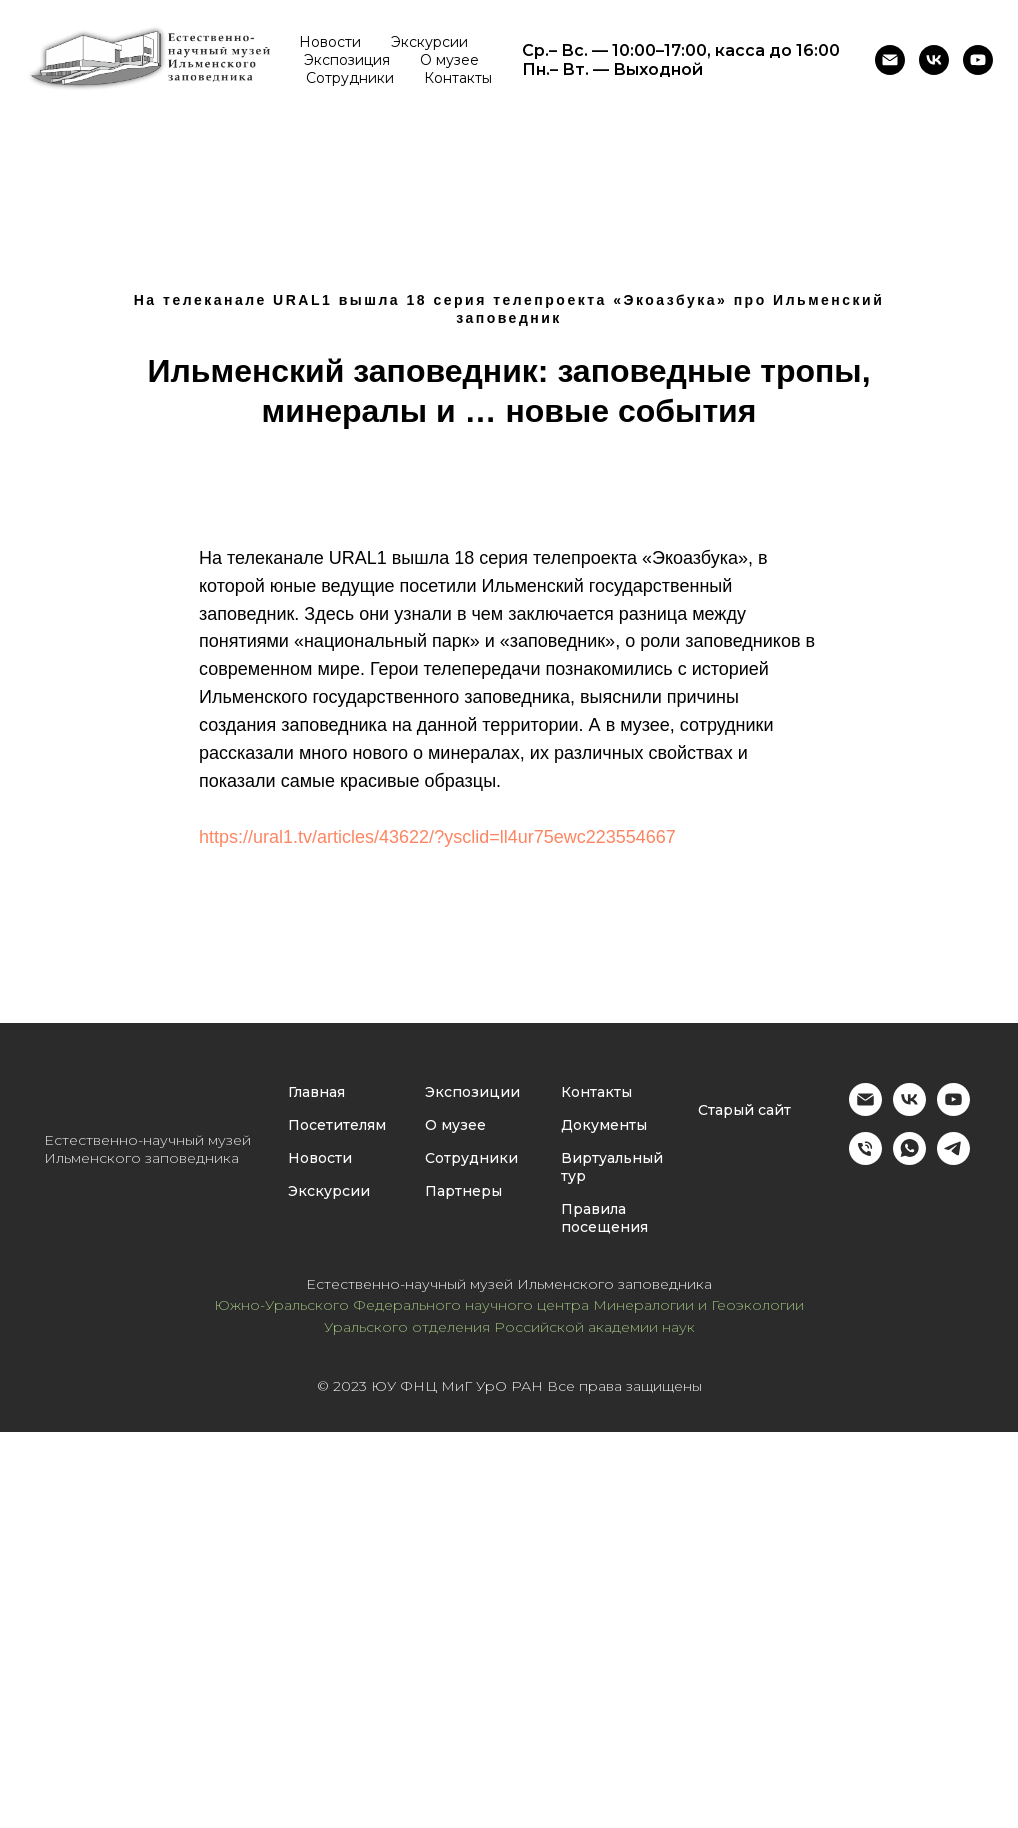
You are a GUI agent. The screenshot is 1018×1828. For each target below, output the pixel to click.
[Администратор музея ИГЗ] (865, 1159)
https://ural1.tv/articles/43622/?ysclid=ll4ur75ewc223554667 (437, 837)
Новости (330, 42)
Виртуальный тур (612, 1167)
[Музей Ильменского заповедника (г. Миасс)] (934, 60)
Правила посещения (604, 1218)
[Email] (890, 60)
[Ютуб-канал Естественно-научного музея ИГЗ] (978, 60)
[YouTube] (953, 1110)
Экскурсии (429, 42)
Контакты (458, 78)
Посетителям (337, 1125)
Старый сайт (744, 1110)
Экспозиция (347, 60)
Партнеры (463, 1191)
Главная (316, 1092)
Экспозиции (472, 1092)
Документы (604, 1125)
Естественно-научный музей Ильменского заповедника (147, 1149)
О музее (449, 60)
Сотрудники (350, 78)
